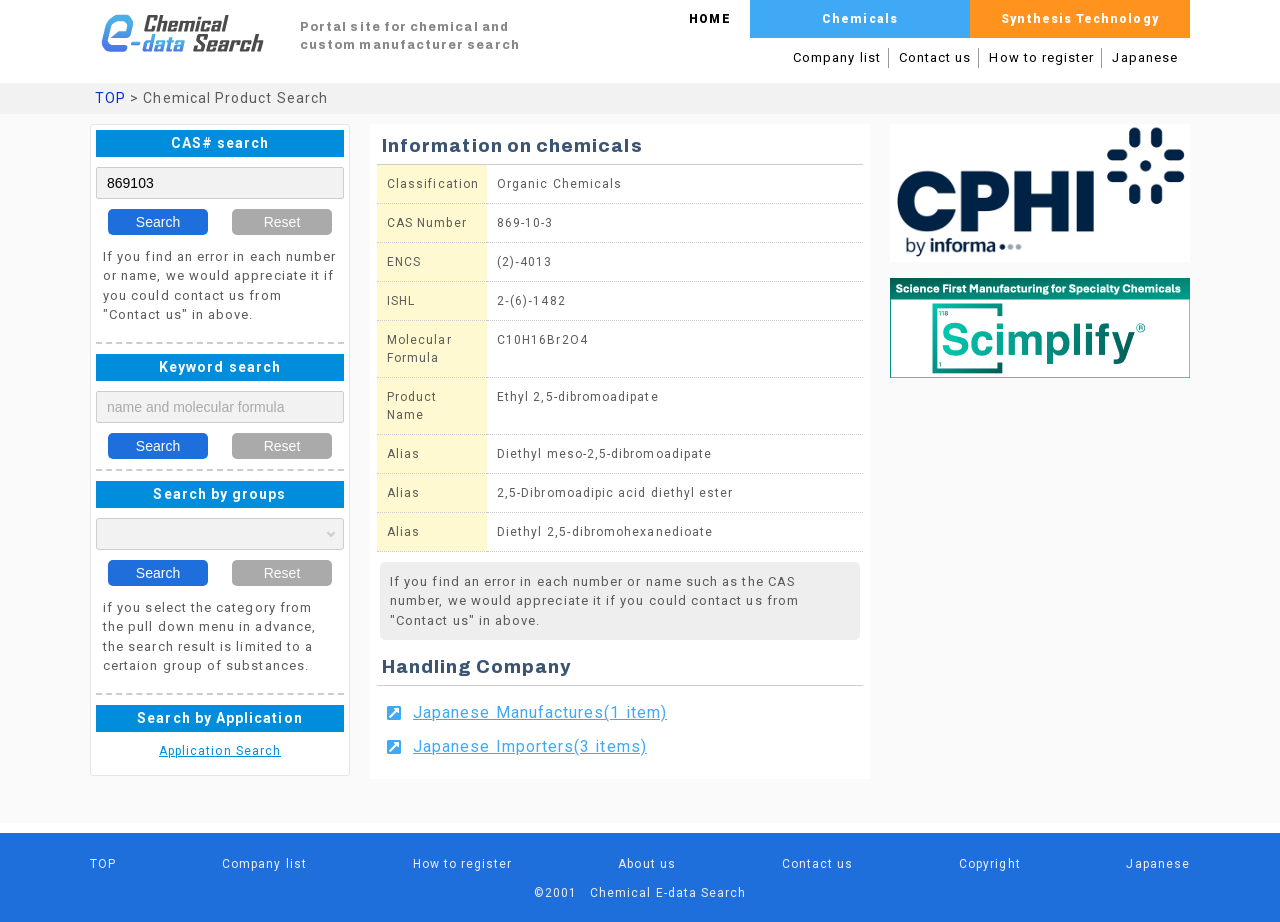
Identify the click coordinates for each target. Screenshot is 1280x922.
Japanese (1145, 57)
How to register (1041, 57)
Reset (282, 222)
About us (647, 864)
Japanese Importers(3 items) (530, 746)
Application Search (220, 751)
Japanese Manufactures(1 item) (540, 712)
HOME (709, 19)
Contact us (935, 57)
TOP (110, 98)
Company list (837, 57)
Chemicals (860, 19)
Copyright (990, 864)
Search (158, 222)
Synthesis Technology (1079, 19)
